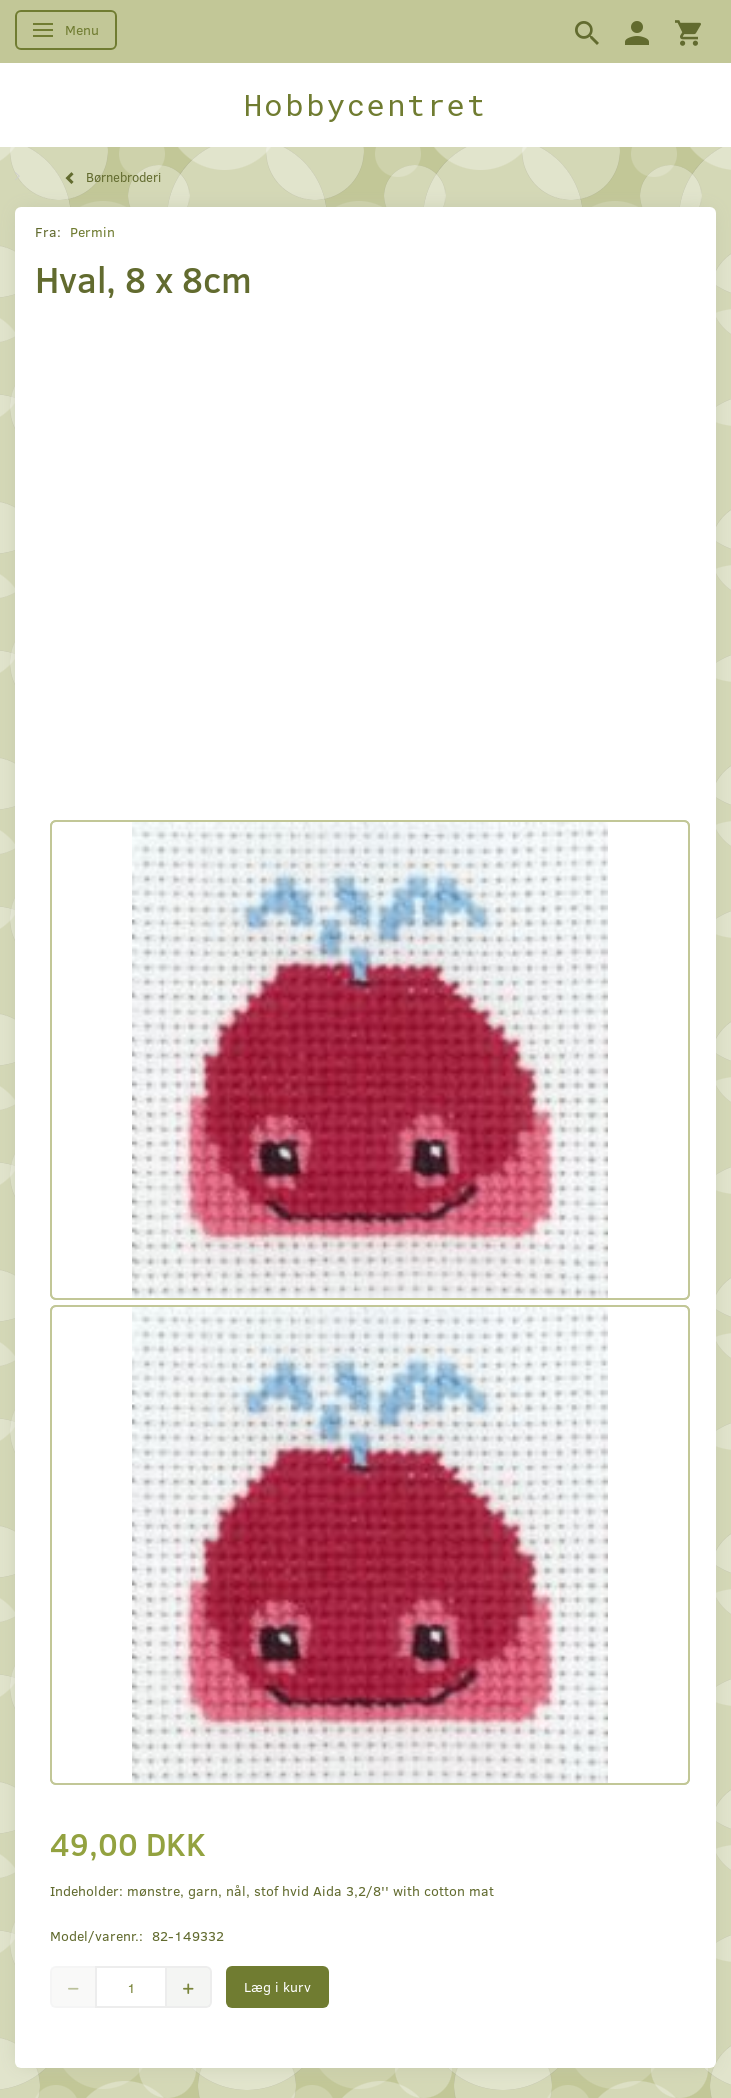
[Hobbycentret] (365, 105)
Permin (92, 231)
